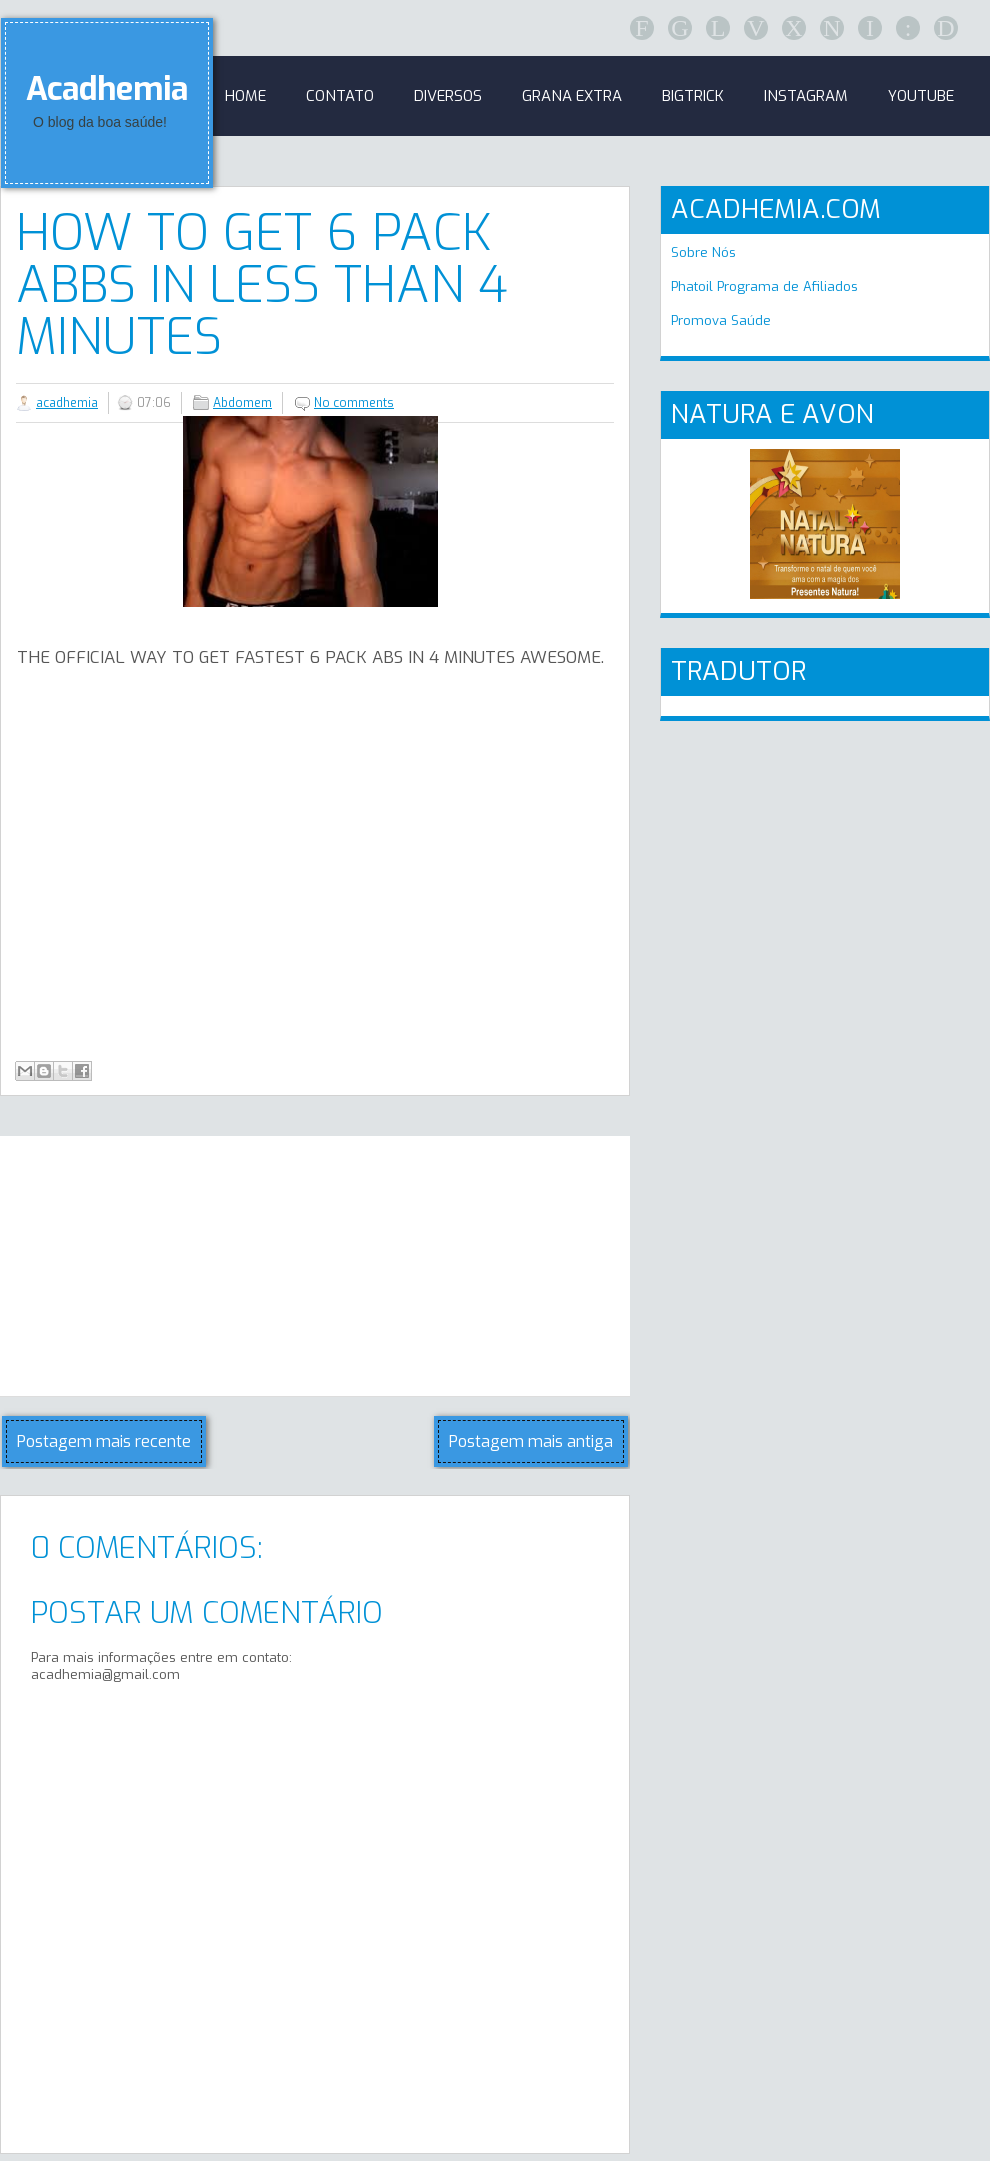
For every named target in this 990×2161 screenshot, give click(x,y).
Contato (340, 96)
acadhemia (67, 403)
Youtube (921, 96)
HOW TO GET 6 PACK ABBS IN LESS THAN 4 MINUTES (262, 285)
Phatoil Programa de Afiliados (764, 286)
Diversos (448, 96)
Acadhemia (107, 89)
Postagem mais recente (104, 1441)
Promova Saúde (721, 320)
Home (245, 96)
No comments (354, 403)
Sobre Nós (703, 252)
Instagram (806, 96)
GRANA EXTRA (572, 96)
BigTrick (693, 96)
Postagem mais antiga (531, 1441)
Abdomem (242, 403)
